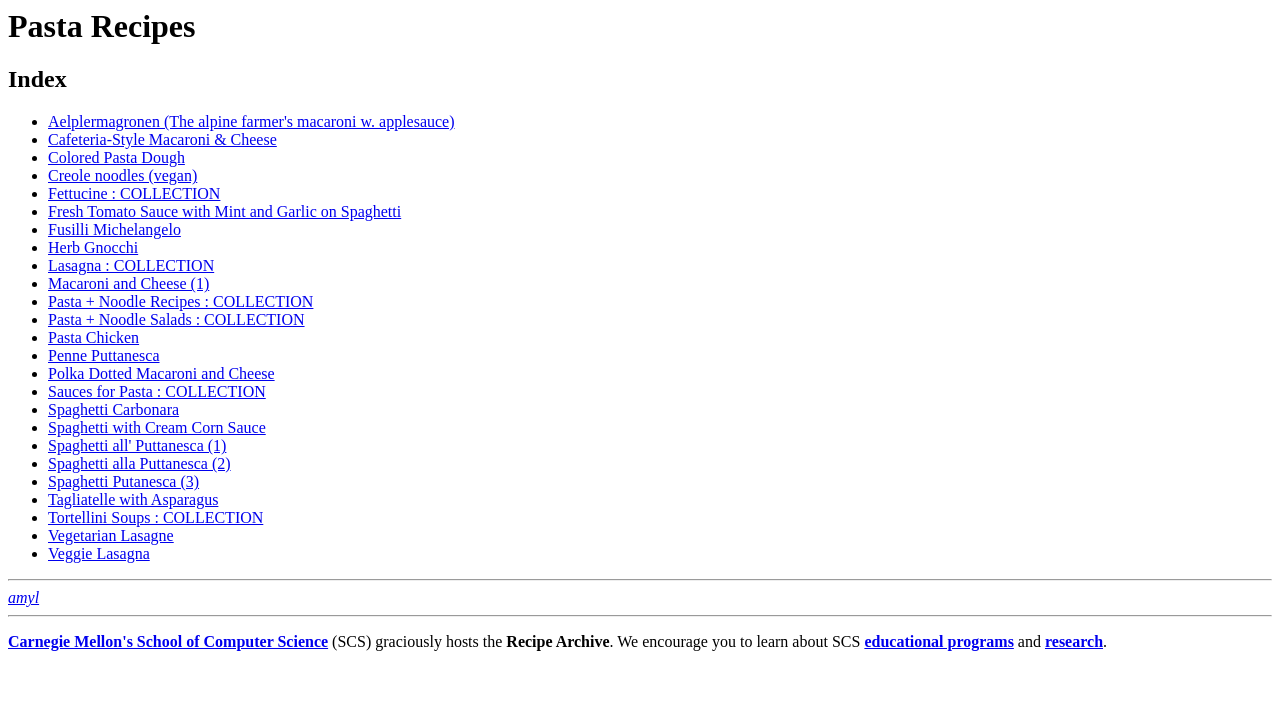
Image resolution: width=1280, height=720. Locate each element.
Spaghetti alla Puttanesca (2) (139, 463)
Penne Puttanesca (104, 355)
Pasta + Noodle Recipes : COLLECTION (180, 301)
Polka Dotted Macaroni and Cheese (161, 373)
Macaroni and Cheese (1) (128, 283)
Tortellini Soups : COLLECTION (155, 517)
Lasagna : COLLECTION (131, 265)
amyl (23, 597)
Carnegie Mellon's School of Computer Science (168, 641)
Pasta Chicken (93, 337)
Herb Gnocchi (93, 247)
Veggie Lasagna (99, 553)
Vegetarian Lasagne (111, 535)
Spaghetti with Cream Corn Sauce (157, 427)
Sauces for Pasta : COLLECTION (157, 391)
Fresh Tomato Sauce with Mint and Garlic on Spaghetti (224, 211)
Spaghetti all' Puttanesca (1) (137, 445)
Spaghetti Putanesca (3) (123, 481)
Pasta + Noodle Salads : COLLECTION (176, 319)
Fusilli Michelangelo (114, 229)
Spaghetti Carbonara (113, 409)
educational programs (938, 641)
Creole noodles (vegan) (122, 175)
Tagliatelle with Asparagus (133, 499)
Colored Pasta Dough (116, 157)
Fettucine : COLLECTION (134, 193)
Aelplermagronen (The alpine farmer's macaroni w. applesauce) (251, 121)
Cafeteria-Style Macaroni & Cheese (162, 139)
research (1074, 641)
